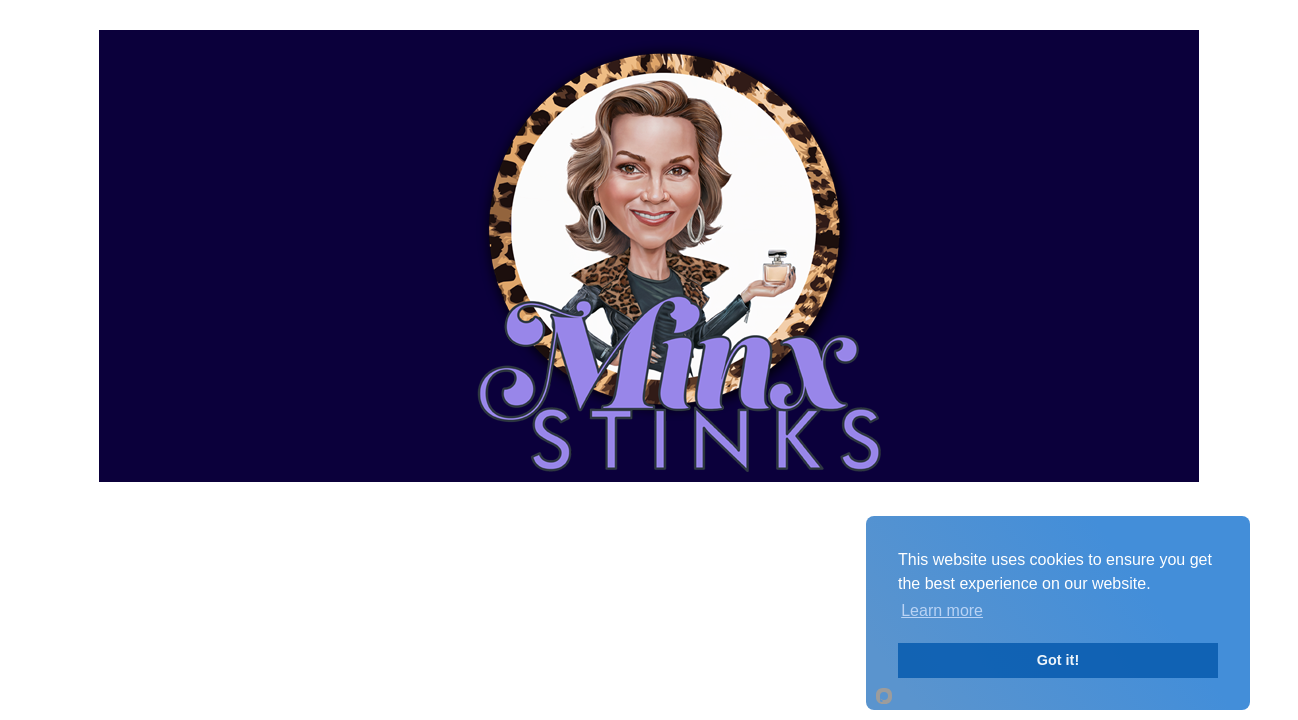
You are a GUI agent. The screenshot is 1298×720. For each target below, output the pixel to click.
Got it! (1058, 660)
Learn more (942, 610)
